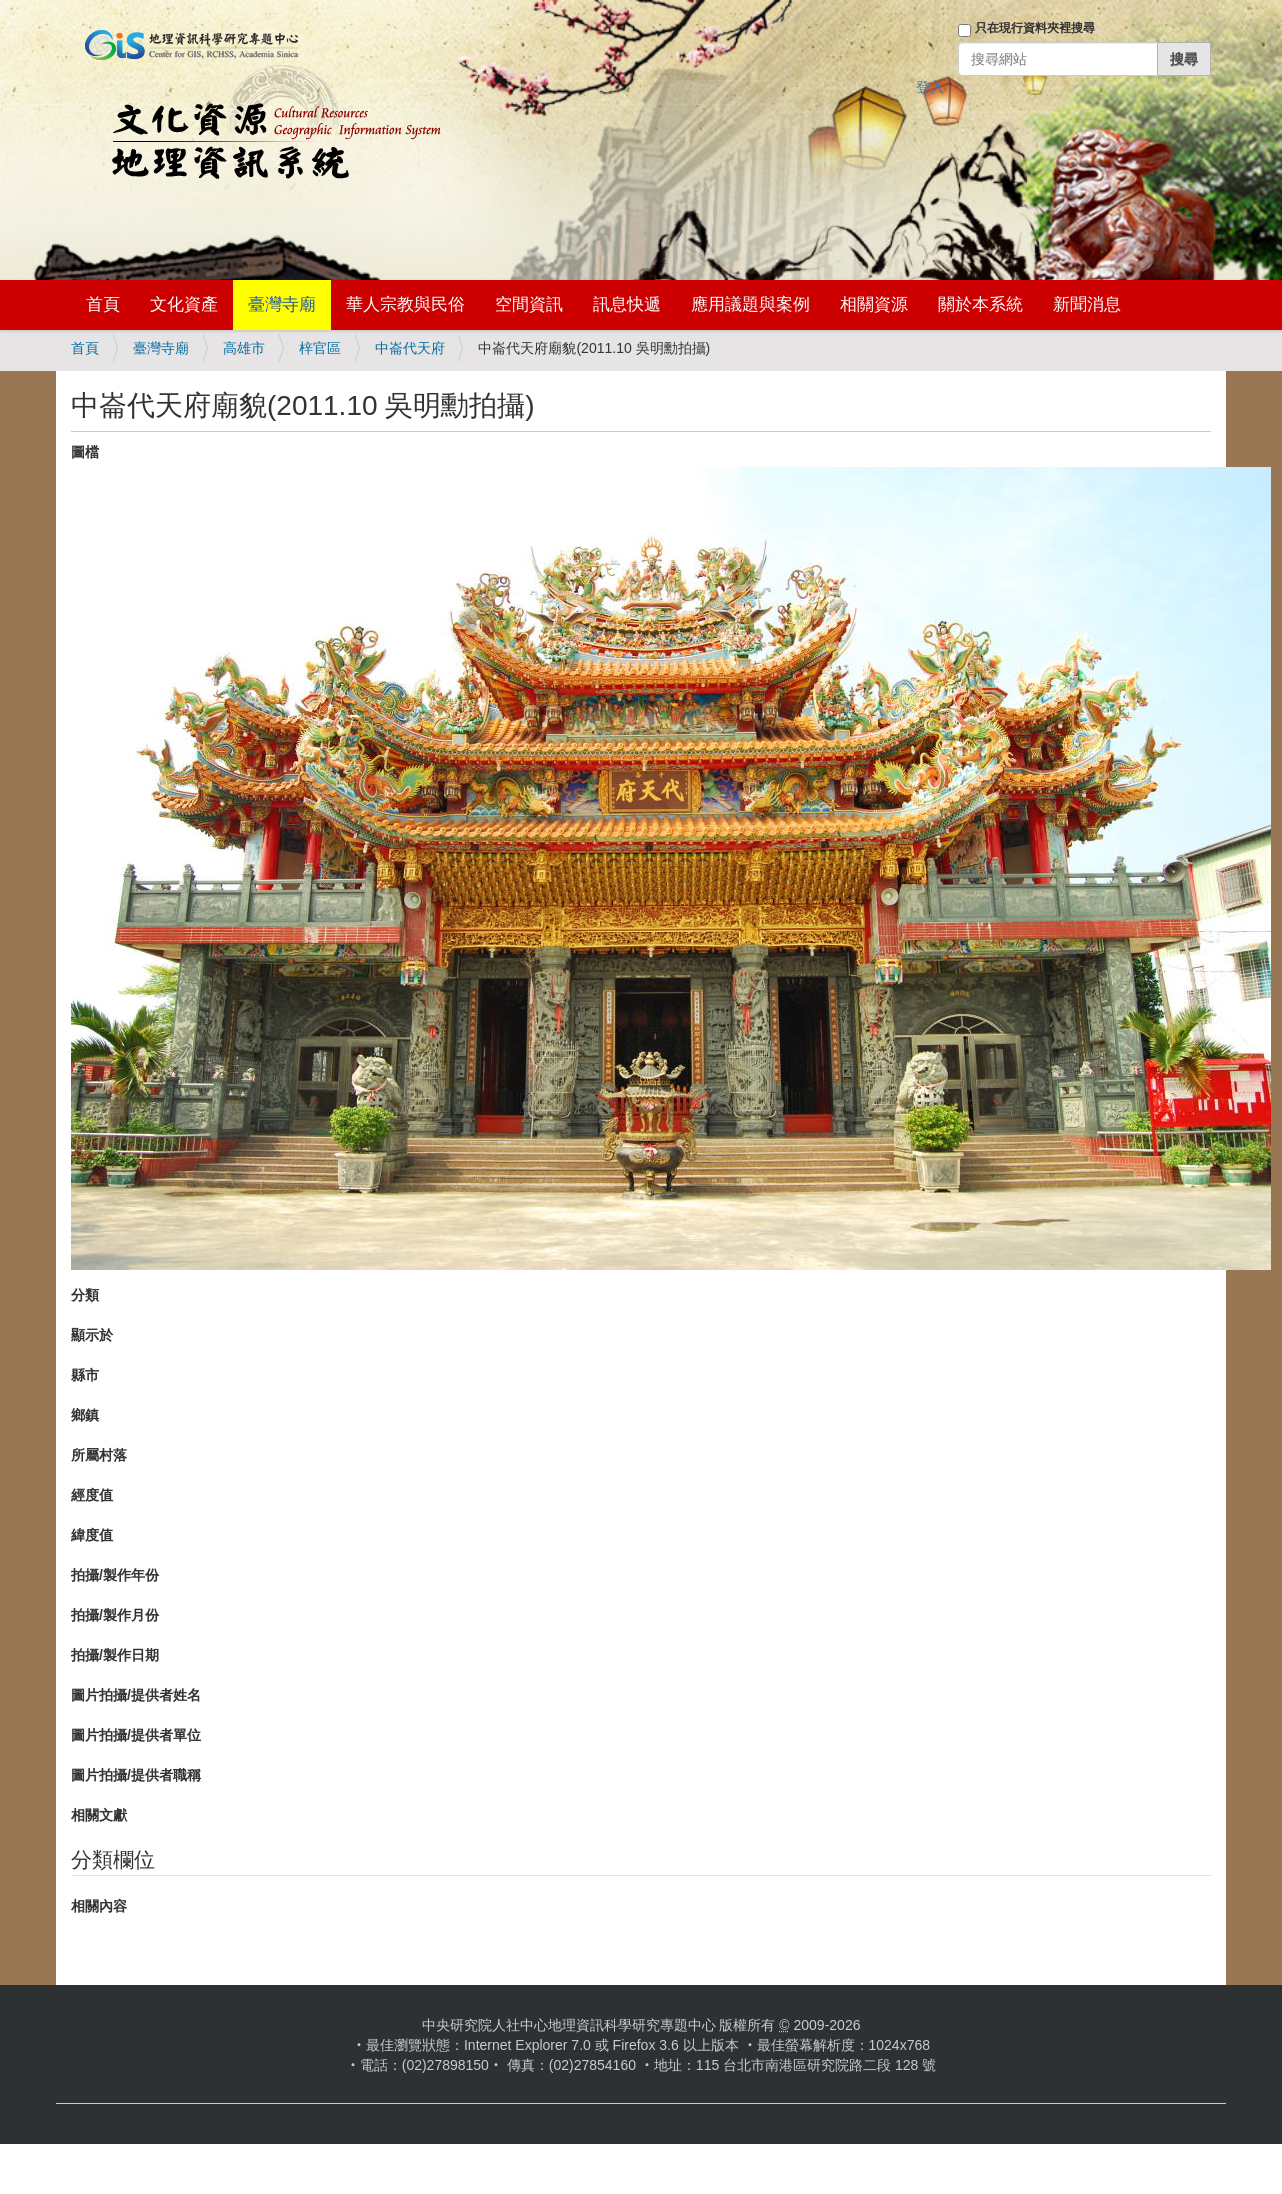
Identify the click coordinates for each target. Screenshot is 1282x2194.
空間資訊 (529, 304)
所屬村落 (99, 1455)
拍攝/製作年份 (115, 1575)
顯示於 (92, 1335)
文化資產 (184, 304)
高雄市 (244, 348)
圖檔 (85, 452)
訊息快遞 (627, 304)
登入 (930, 87)
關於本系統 (980, 304)
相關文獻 (99, 1815)
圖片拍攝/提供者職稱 (136, 1775)
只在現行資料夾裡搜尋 (1035, 28)
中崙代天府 (410, 348)
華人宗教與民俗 (405, 304)
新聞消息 (1087, 304)
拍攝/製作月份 (115, 1615)
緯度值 (92, 1535)
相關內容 (99, 1906)
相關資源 (874, 304)
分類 (85, 1295)
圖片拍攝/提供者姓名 (136, 1695)
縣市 (85, 1375)
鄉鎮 (85, 1415)
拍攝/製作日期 (115, 1655)
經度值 (92, 1495)
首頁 (103, 304)
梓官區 (320, 348)
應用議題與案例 (750, 304)
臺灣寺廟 (282, 304)
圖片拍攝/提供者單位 (136, 1735)
